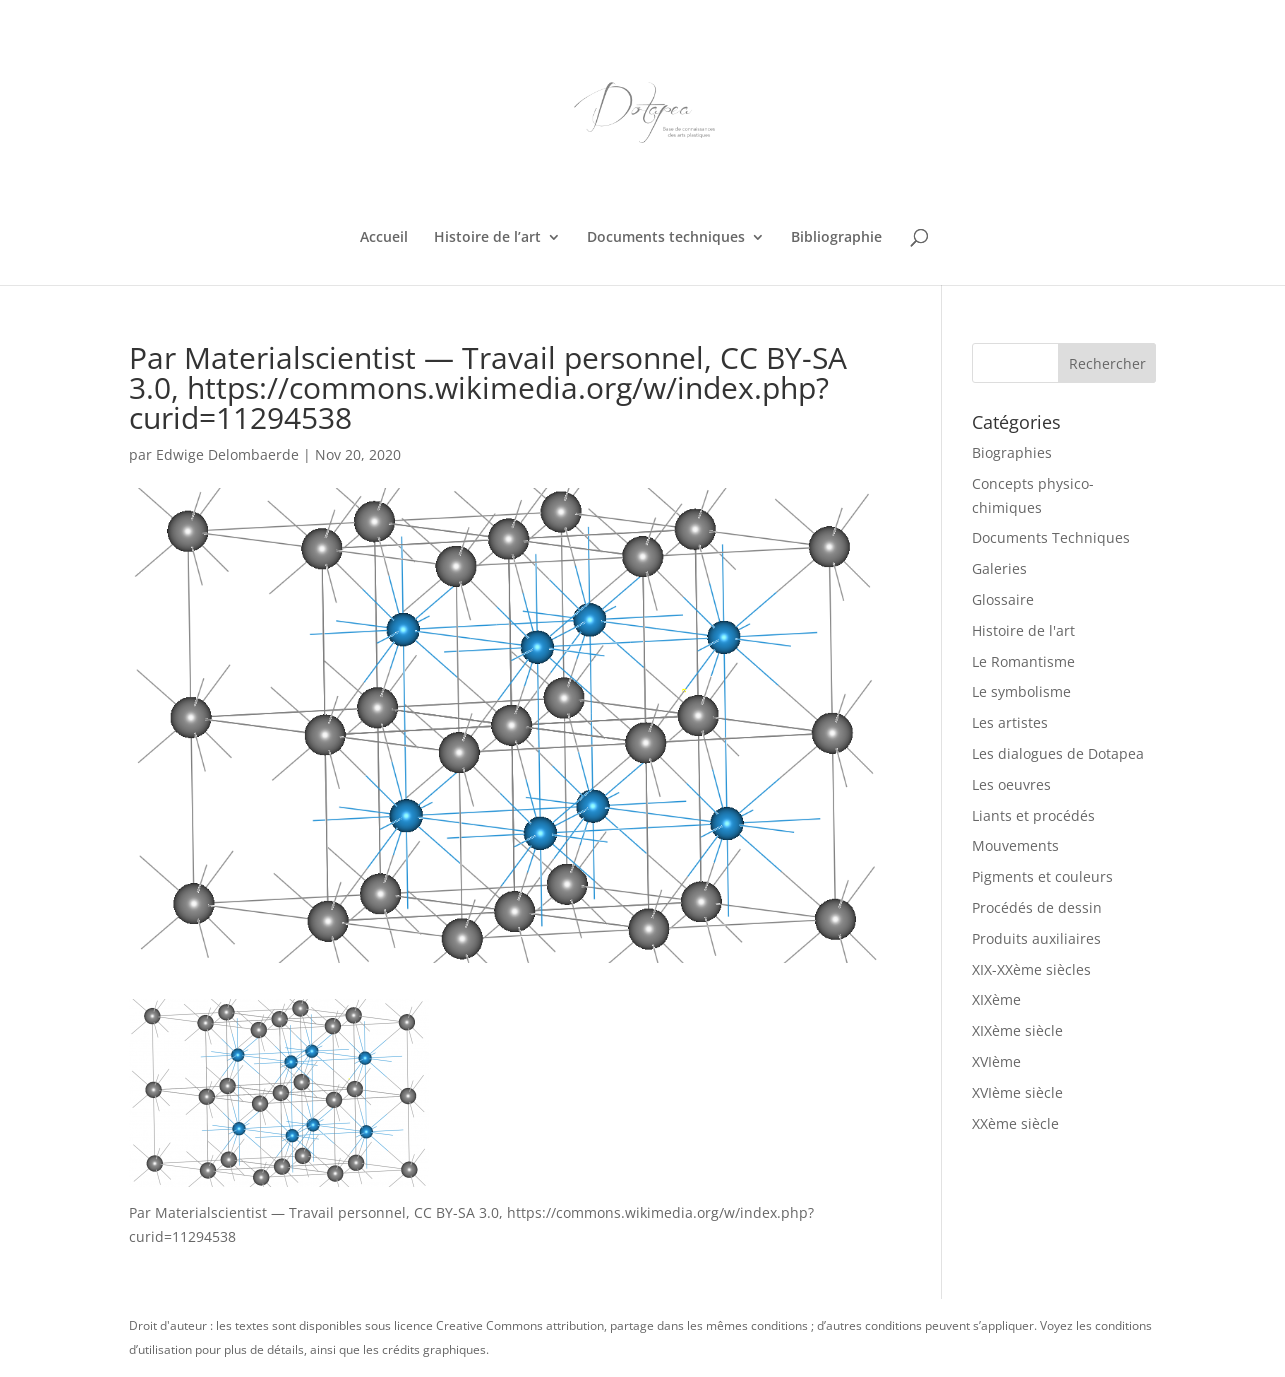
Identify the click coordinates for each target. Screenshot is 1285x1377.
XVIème (996, 1061)
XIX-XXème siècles (1031, 969)
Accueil (384, 238)
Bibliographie (836, 238)
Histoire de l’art (487, 238)
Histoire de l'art (1023, 630)
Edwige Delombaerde (227, 454)
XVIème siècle (1017, 1092)
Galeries (999, 568)
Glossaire (1003, 599)
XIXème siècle (1017, 1030)
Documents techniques (666, 238)
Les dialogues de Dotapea (1058, 753)
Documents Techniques (1051, 537)
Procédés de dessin (1037, 907)
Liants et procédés (1033, 815)
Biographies (1012, 452)
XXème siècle (1015, 1123)
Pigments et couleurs (1042, 876)
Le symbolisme (1021, 691)
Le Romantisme (1023, 661)
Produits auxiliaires (1036, 938)
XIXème (996, 999)
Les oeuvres (1011, 784)
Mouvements (1015, 845)
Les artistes (1010, 722)
